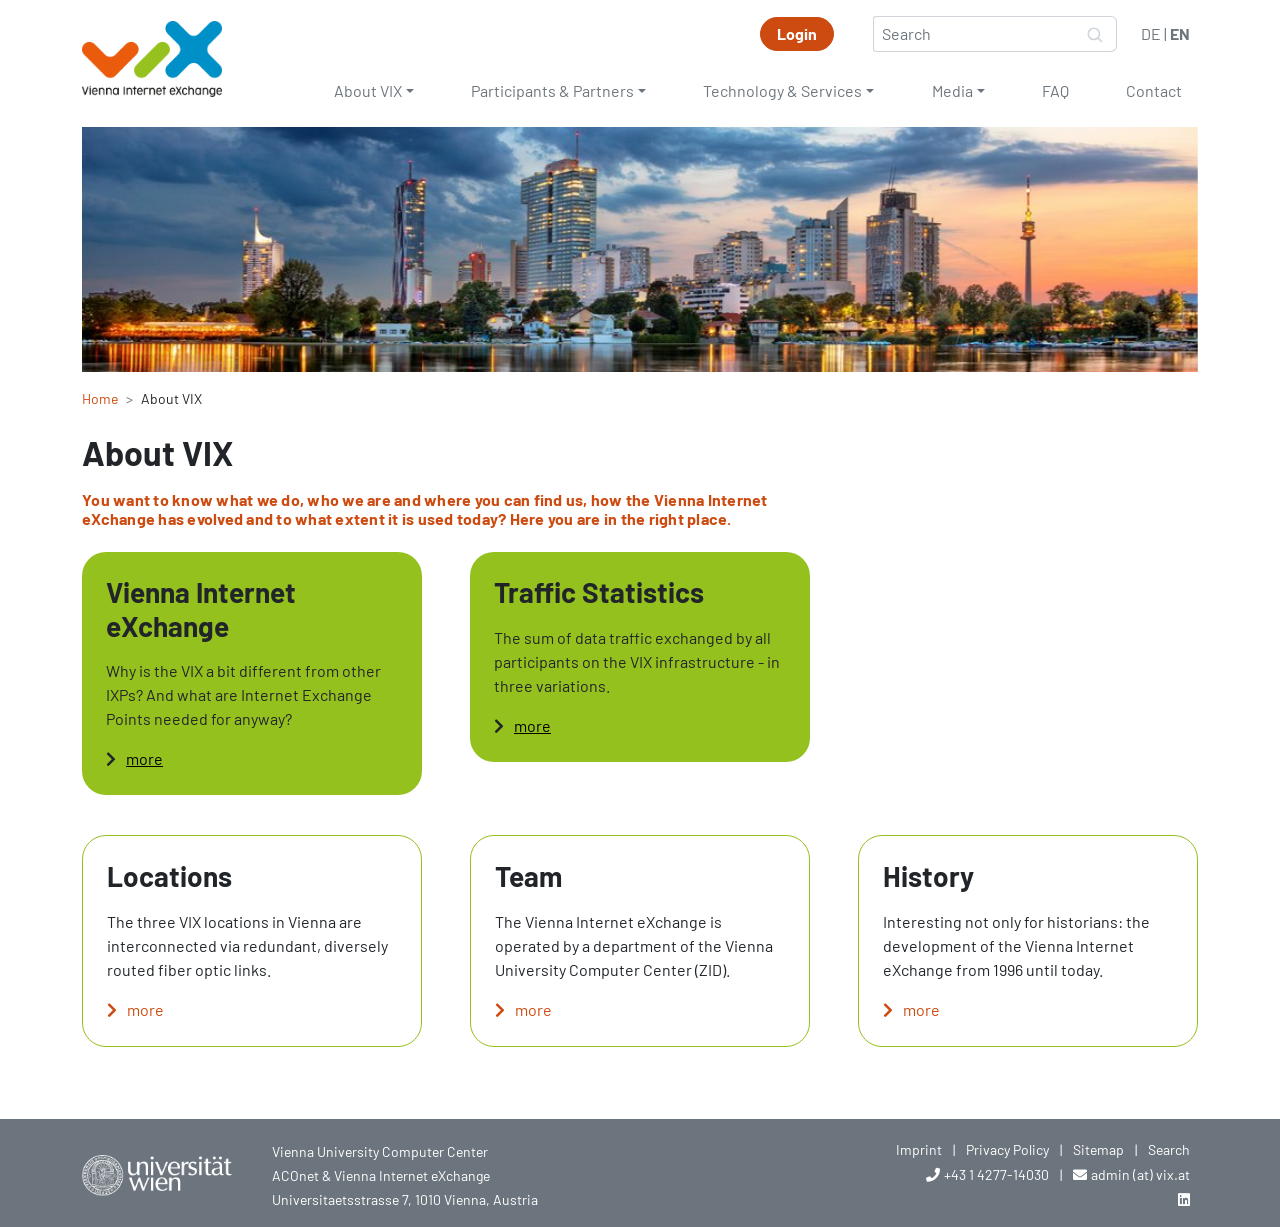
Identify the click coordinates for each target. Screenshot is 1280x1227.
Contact (1154, 90)
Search (1169, 1149)
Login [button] (797, 33)
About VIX (368, 90)
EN (1180, 33)
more (144, 758)
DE (1151, 33)
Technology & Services (782, 90)
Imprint (919, 1149)
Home (100, 398)
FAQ (1055, 90)
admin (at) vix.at (1140, 1174)
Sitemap (1098, 1149)
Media (952, 90)
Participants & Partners (552, 90)
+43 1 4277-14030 (996, 1174)
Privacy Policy (1007, 1149)
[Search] (974, 34)
